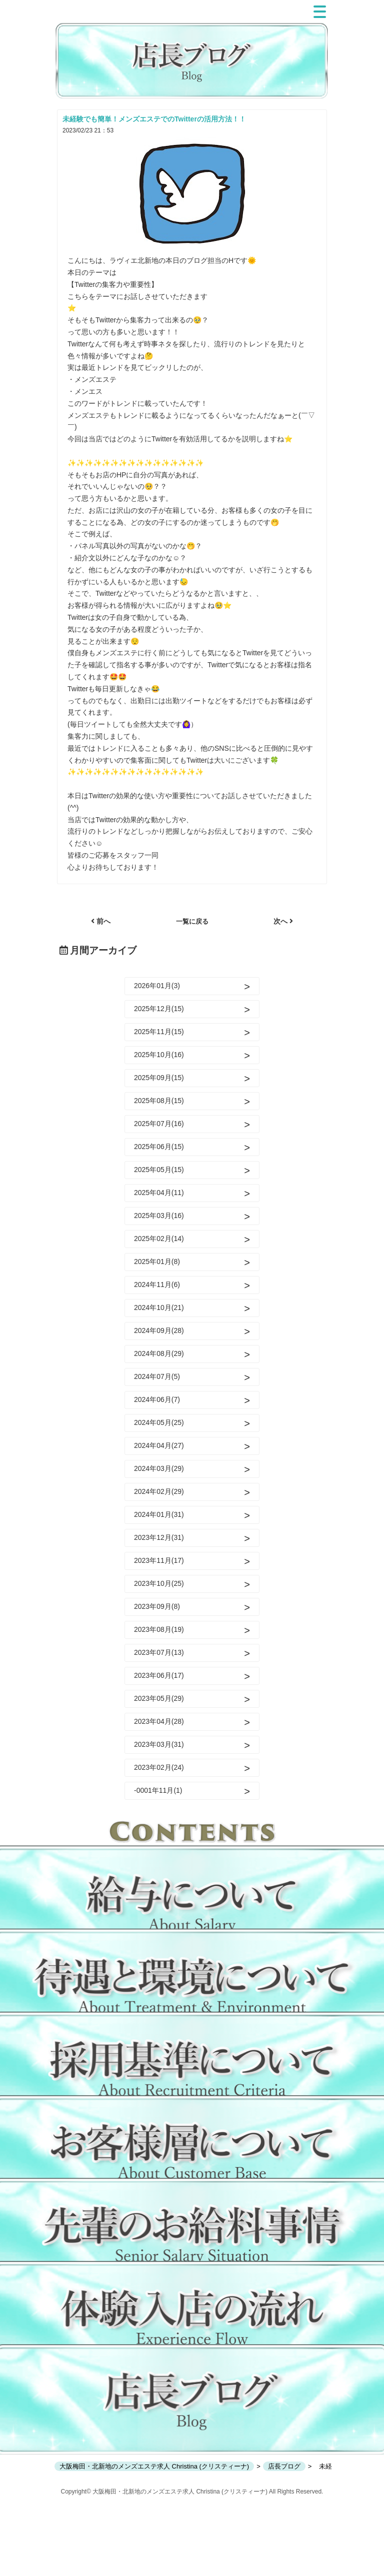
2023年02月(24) (159, 1767)
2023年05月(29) (159, 1698)
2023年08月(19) (159, 1629)
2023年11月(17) (159, 1560)
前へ (100, 921)
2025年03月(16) (159, 1216)
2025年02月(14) (159, 1239)
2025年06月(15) (159, 1147)
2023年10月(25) (159, 1583)
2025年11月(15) (159, 1032)
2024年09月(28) (159, 1330)
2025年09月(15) (159, 1078)
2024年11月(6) (157, 1284)
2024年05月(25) (159, 1422)
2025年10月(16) (159, 1055)
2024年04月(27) (159, 1445)
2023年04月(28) (159, 1721)
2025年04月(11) (159, 1193)
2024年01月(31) (159, 1514)
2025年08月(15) (159, 1101)
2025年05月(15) (159, 1170)
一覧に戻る (192, 921)
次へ (283, 921)
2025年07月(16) (159, 1124)
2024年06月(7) (157, 1399)
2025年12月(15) (159, 1009)
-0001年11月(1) (158, 1790)
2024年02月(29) (159, 1491)
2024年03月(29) (159, 1468)
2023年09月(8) (157, 1606)
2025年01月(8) (157, 1262)
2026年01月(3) (157, 986)
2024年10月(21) (159, 1307)
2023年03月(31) (159, 1744)
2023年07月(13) (159, 1652)
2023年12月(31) (159, 1537)
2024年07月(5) (157, 1376)
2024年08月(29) (159, 1353)
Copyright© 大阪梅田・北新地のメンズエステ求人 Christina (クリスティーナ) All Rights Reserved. (192, 2491)
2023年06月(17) (159, 1675)
